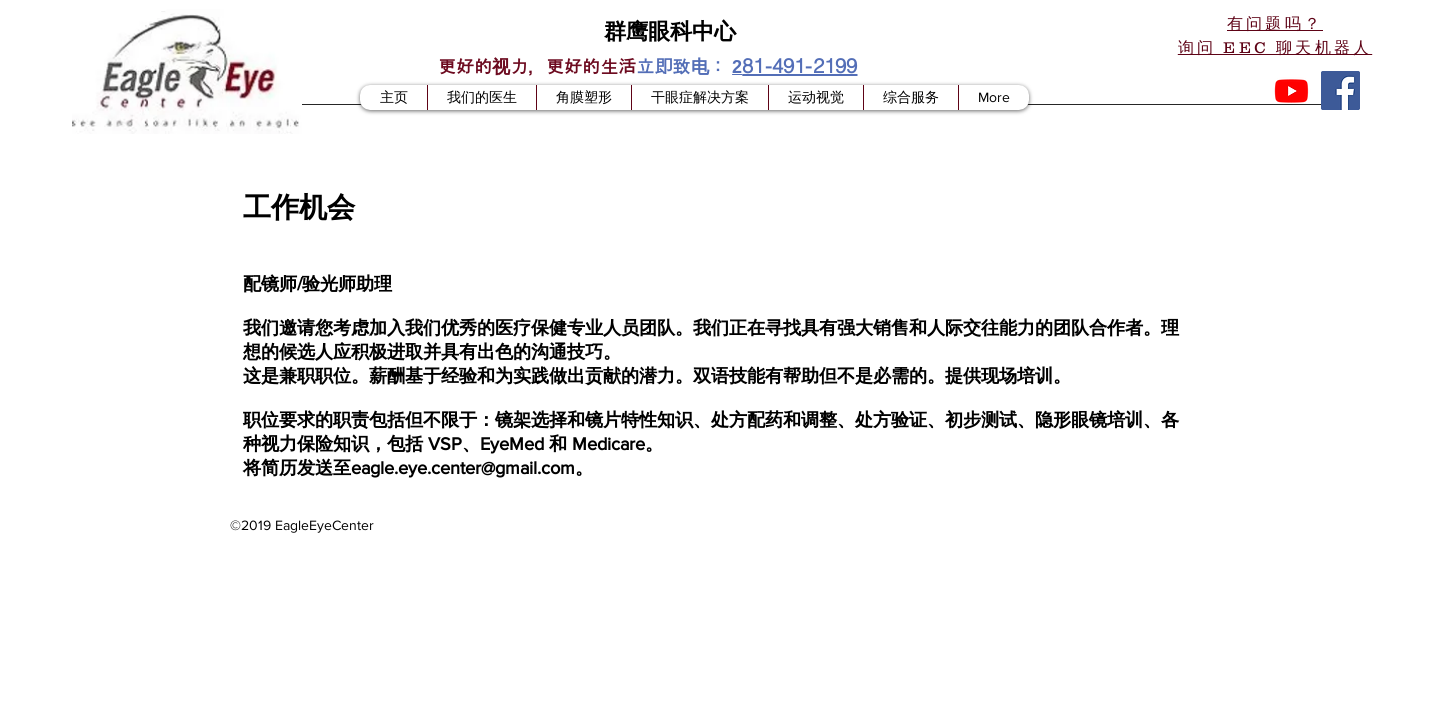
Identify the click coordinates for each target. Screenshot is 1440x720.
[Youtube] (1291, 90)
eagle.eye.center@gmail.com (463, 468)
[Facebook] (1340, 90)
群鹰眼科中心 (670, 30)
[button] (1275, 34)
